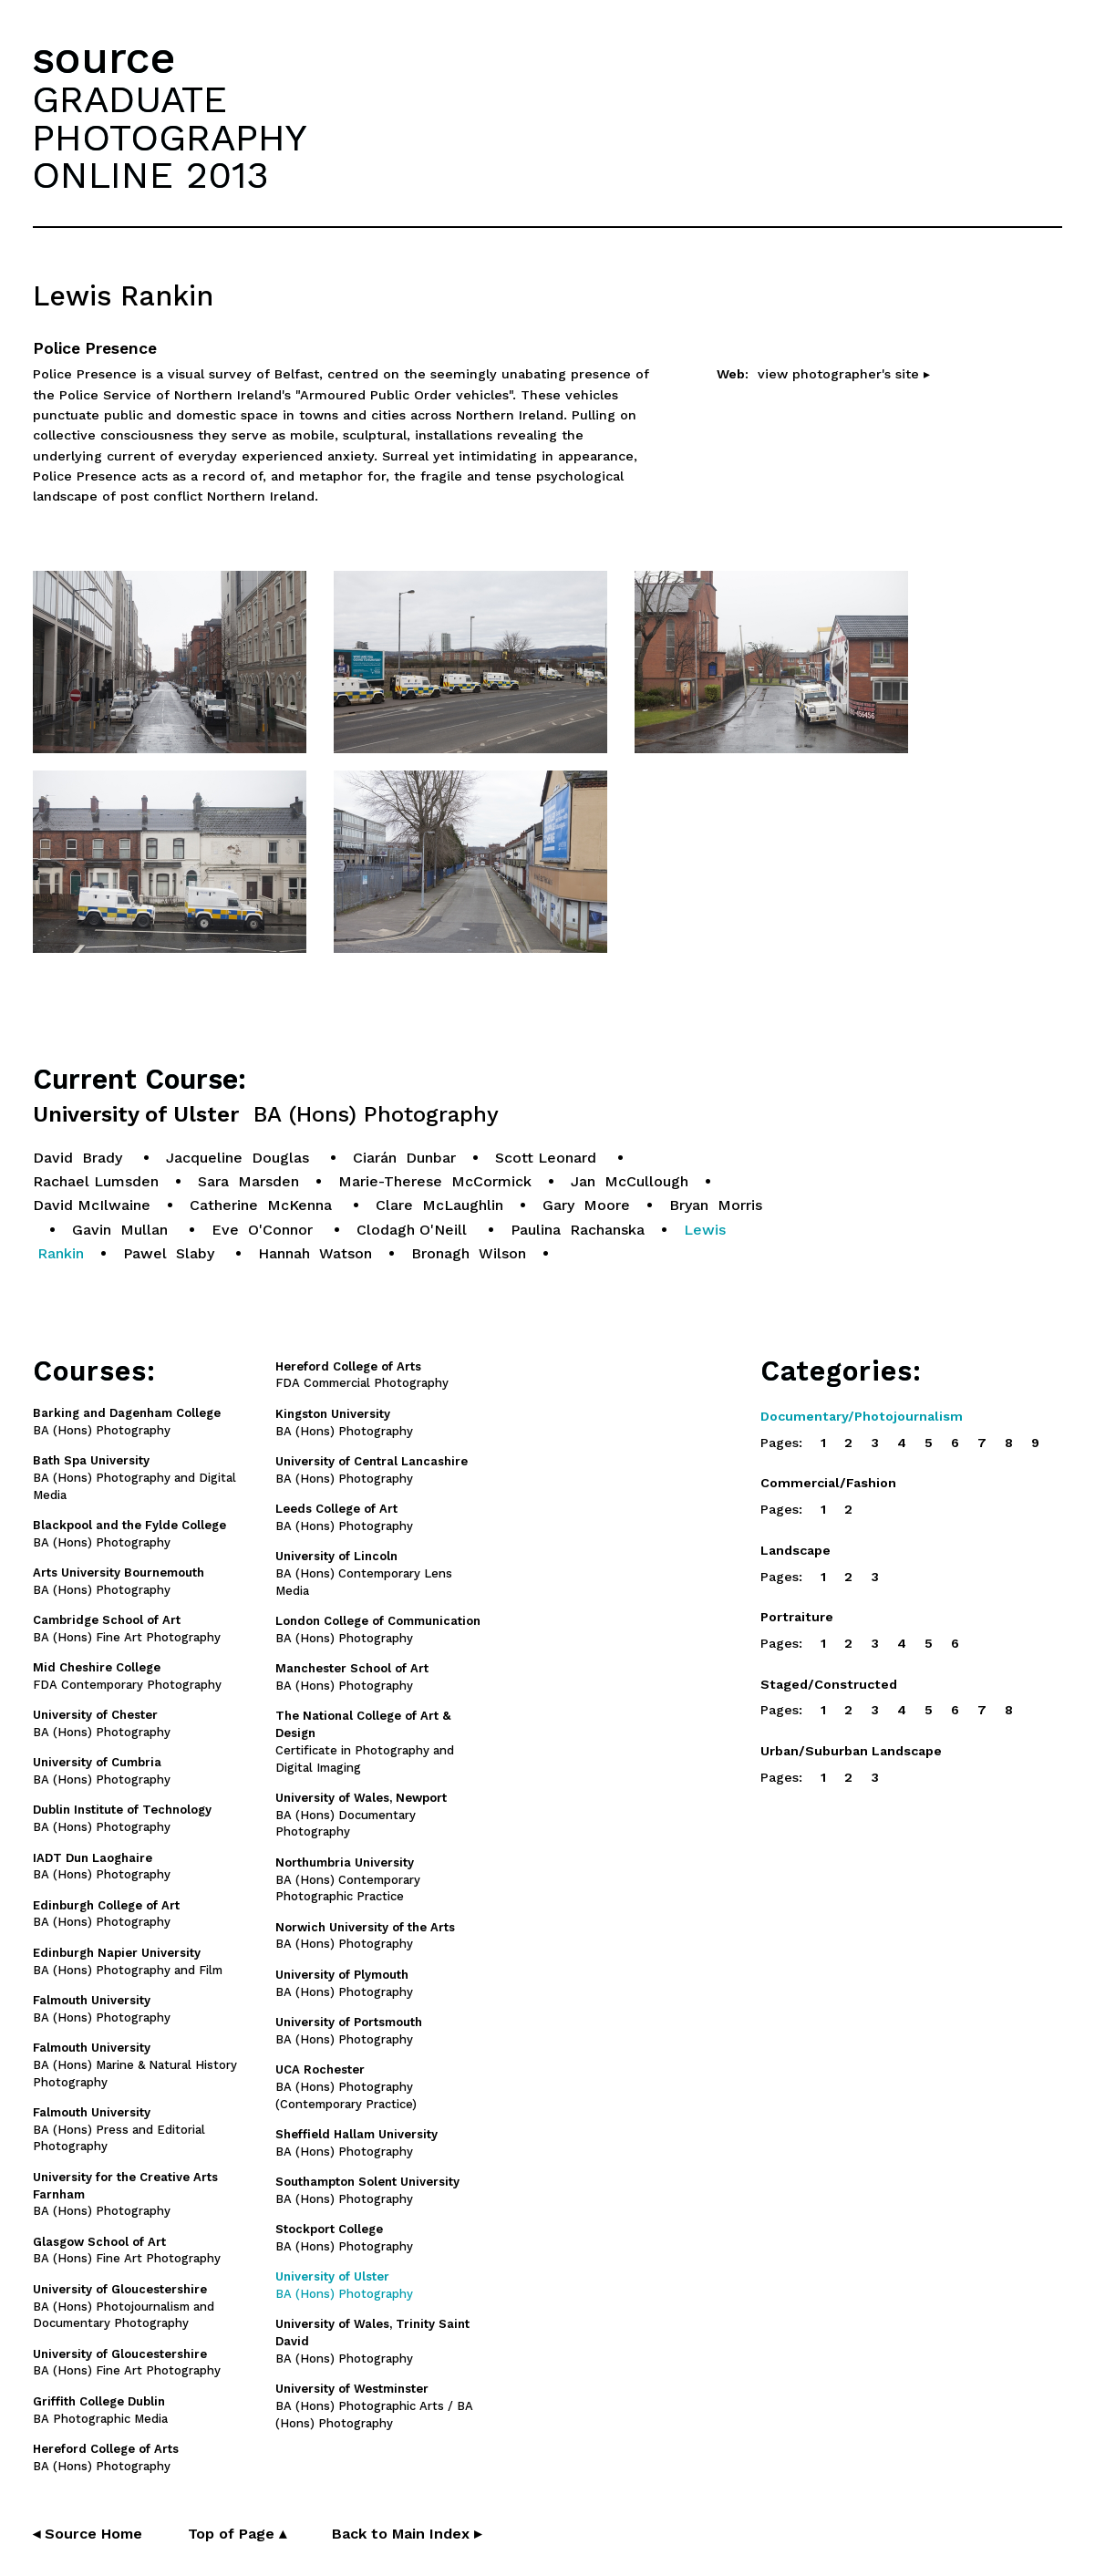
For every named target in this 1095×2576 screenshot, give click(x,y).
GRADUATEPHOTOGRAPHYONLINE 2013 (169, 137)
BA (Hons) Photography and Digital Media (134, 1478)
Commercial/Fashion (828, 1482)
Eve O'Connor (264, 1229)
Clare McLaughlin (439, 1205)
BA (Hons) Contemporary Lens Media (363, 1573)
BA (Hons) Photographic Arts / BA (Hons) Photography (374, 2406)
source (104, 58)
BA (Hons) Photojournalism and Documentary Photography (123, 2306)
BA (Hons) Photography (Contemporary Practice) (346, 2087)
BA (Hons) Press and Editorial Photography (119, 2129)
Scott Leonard (548, 1157)
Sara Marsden (248, 1181)
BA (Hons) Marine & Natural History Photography (135, 2065)
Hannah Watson (315, 1253)
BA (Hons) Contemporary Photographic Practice (347, 1880)
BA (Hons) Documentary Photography (361, 1815)
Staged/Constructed (828, 1684)
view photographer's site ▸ (844, 374)
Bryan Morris (715, 1205)
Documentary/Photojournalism (861, 1416)
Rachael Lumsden (96, 1181)
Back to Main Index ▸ (406, 2533)
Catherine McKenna (263, 1205)
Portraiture (796, 1616)
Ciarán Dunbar (404, 1157)
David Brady (80, 1157)
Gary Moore (586, 1205)
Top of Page (237, 2533)
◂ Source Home (87, 2533)
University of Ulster (266, 1114)
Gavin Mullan (122, 1229)
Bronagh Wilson (468, 1253)
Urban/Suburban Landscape (851, 1750)
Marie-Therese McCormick (435, 1181)
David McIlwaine (91, 1205)
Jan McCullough (629, 1181)
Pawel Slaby (171, 1253)
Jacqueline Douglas (240, 1157)
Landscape (795, 1550)
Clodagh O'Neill (413, 1229)
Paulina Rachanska (578, 1229)
